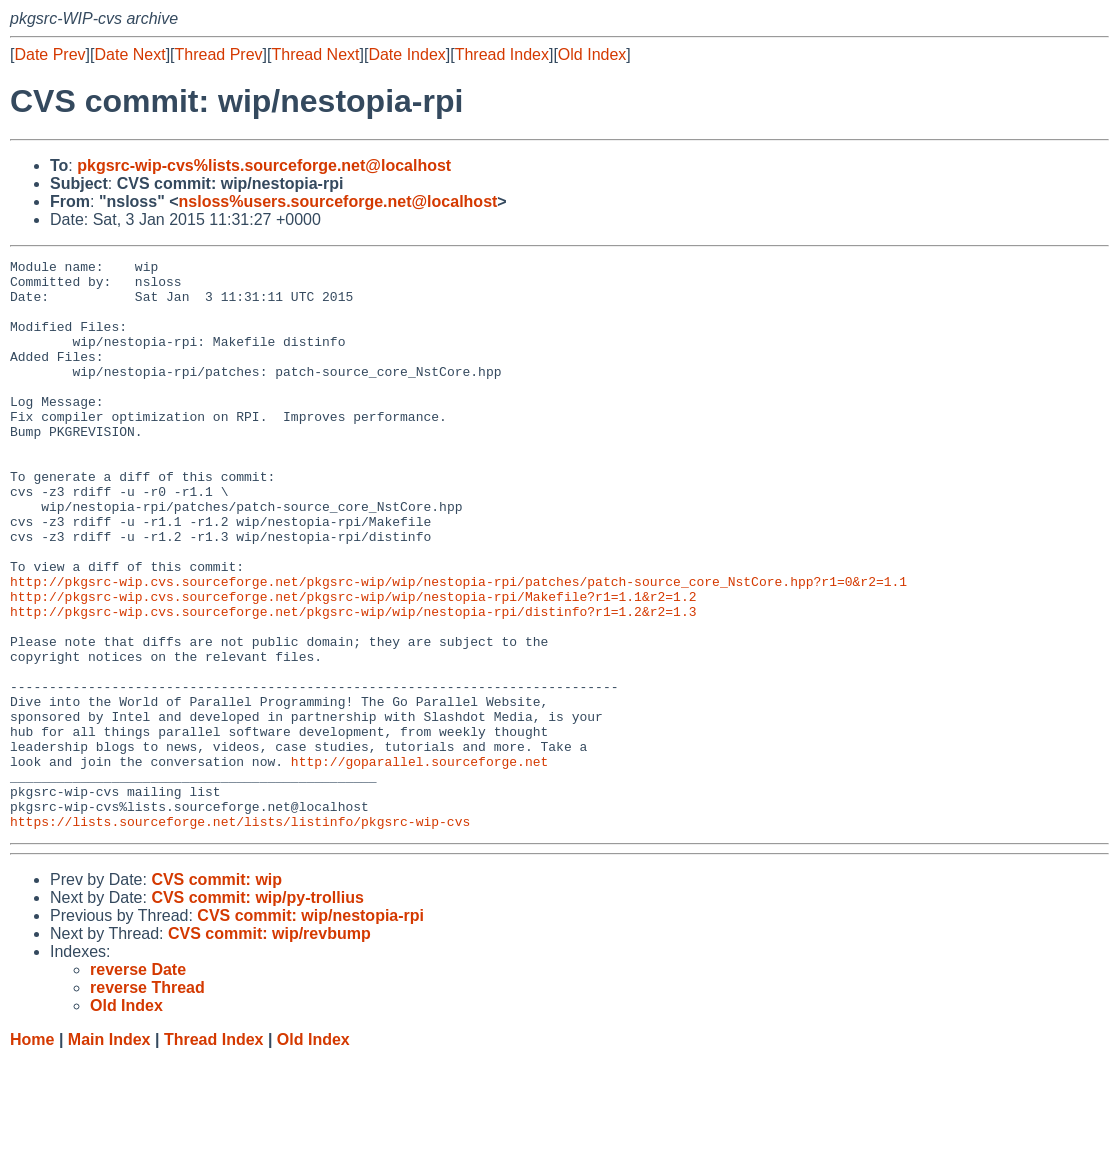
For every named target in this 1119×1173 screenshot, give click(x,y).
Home (32, 1153)
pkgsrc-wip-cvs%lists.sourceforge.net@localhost (264, 165)
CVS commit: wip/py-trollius (257, 1011)
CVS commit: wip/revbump (269, 1047)
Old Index (592, 54)
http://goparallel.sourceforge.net (419, 863)
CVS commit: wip (216, 993)
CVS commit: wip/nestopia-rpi (310, 1029)
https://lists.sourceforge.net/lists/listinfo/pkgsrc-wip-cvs (240, 935)
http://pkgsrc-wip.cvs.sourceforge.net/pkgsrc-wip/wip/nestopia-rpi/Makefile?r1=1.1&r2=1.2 (353, 665)
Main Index (109, 1153)
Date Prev (49, 54)
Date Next (129, 54)
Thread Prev (219, 54)
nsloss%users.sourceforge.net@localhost (338, 201)
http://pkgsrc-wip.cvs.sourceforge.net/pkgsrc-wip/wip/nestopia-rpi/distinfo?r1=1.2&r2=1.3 (353, 683)
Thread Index (502, 54)
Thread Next (315, 54)
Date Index (406, 54)
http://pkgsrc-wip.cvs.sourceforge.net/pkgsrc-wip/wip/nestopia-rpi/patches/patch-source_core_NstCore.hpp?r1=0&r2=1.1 (458, 647)
